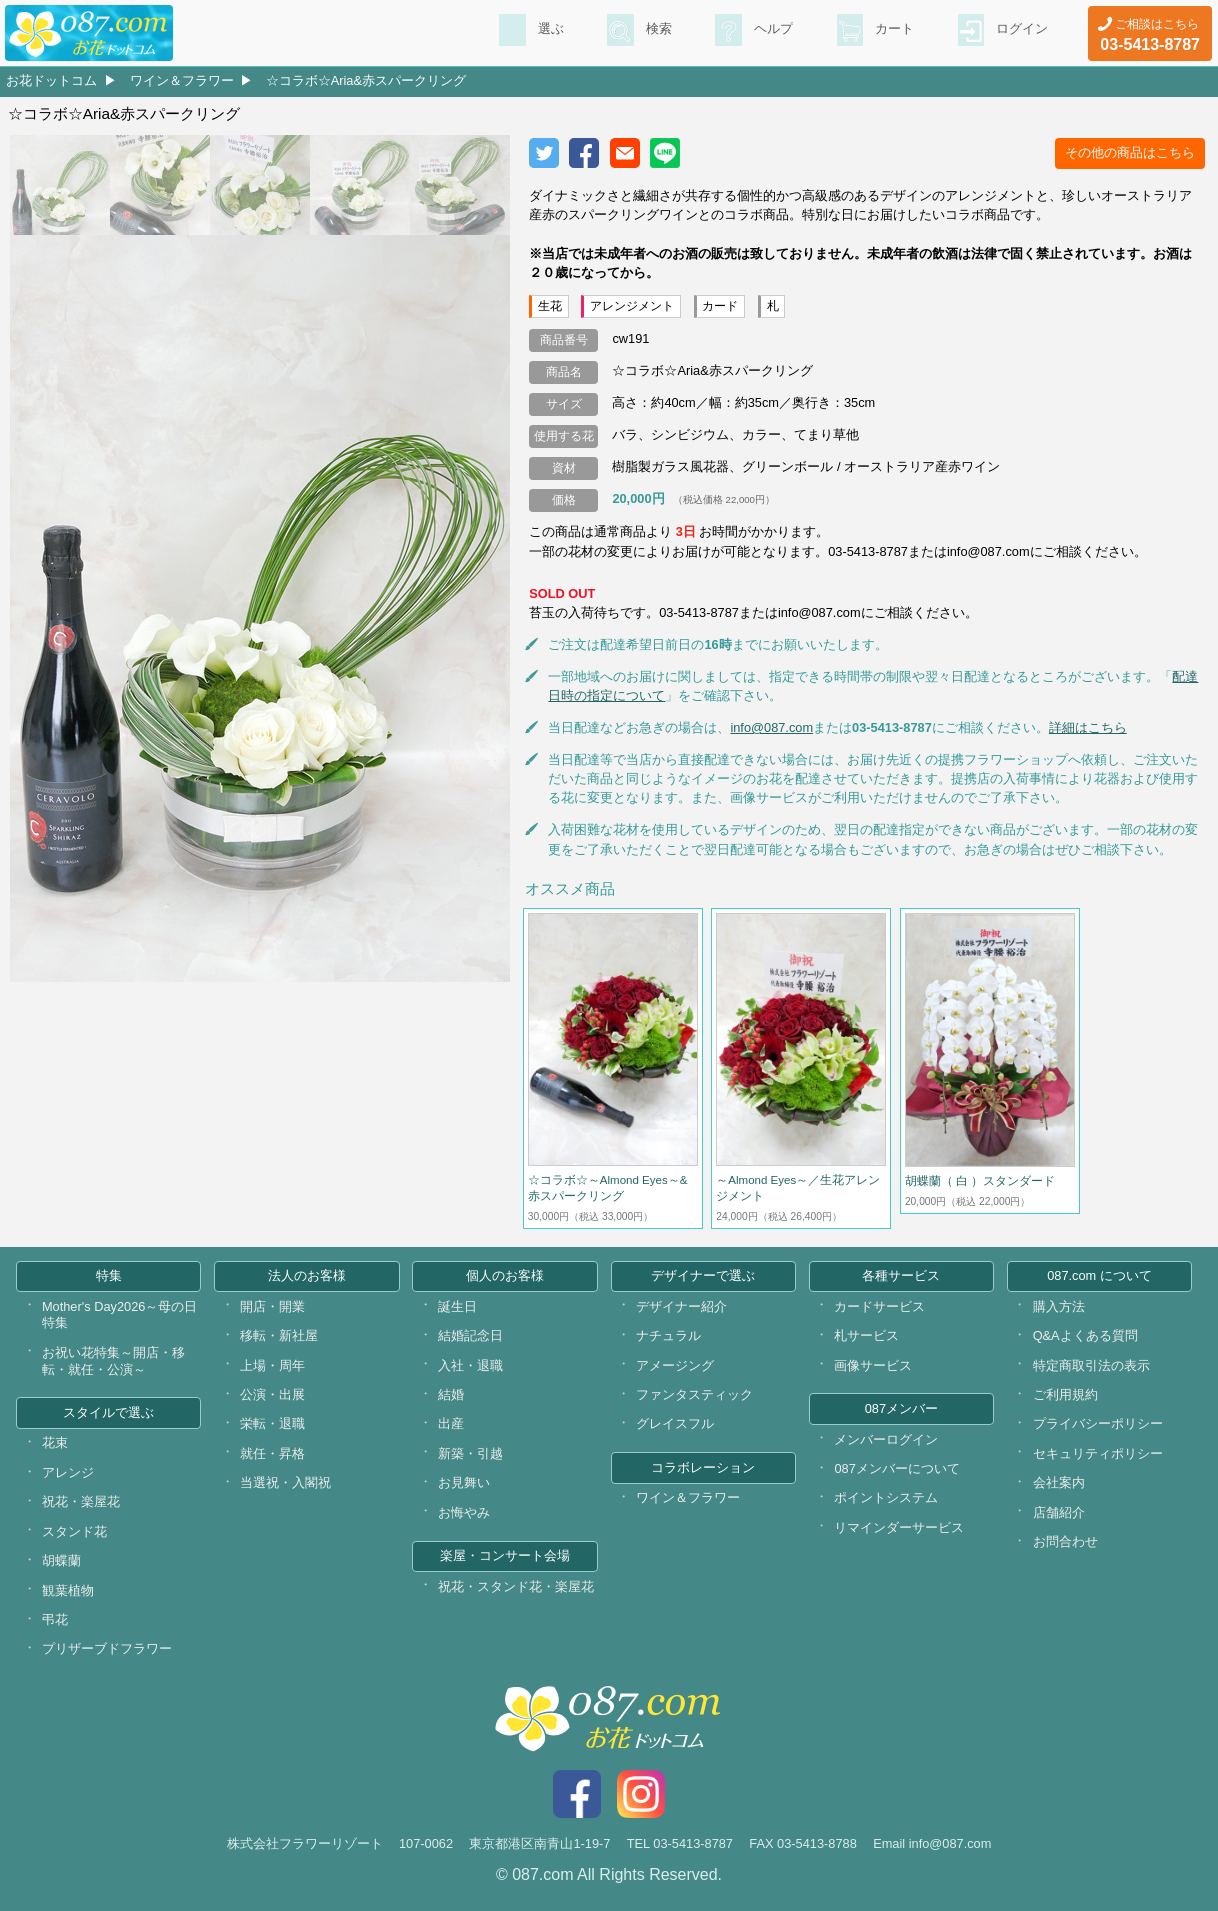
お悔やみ (464, 1512)
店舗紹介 (1059, 1512)
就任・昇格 (272, 1453)
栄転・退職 (272, 1423)
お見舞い (464, 1482)
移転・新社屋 (279, 1335)
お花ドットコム (51, 80)
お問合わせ (1065, 1541)
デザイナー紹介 (681, 1306)
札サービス (866, 1335)
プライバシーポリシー (1098, 1423)
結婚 (451, 1394)
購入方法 (1059, 1306)
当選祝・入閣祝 (285, 1482)
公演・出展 (272, 1394)
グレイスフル (675, 1423)
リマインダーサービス (899, 1527)
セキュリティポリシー (1098, 1453)
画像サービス (873, 1365)
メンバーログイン (886, 1439)
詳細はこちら (1088, 727)
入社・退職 (470, 1365)
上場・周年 (272, 1365)
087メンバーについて (896, 1468)
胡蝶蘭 (61, 1560)
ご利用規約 (1065, 1394)
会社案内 (1059, 1482)
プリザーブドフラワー (107, 1648)
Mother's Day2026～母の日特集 (119, 1315)
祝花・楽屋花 (81, 1501)
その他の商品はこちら (1130, 152)
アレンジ (68, 1472)
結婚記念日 (470, 1335)
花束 (55, 1442)
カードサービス (879, 1306)
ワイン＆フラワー (182, 80)
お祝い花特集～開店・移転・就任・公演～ (113, 1361)
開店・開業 (272, 1306)
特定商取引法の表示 (1091, 1365)
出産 (451, 1423)
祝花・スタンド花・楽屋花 (516, 1586)
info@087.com (771, 727)
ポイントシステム (886, 1497)
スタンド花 (74, 1531)
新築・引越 (470, 1453)
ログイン (1020, 31)
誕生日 (457, 1306)
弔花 (55, 1619)
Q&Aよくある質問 (1085, 1335)
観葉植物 (68, 1590)
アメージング (675, 1365)
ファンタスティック (694, 1394)
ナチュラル (668, 1335)
